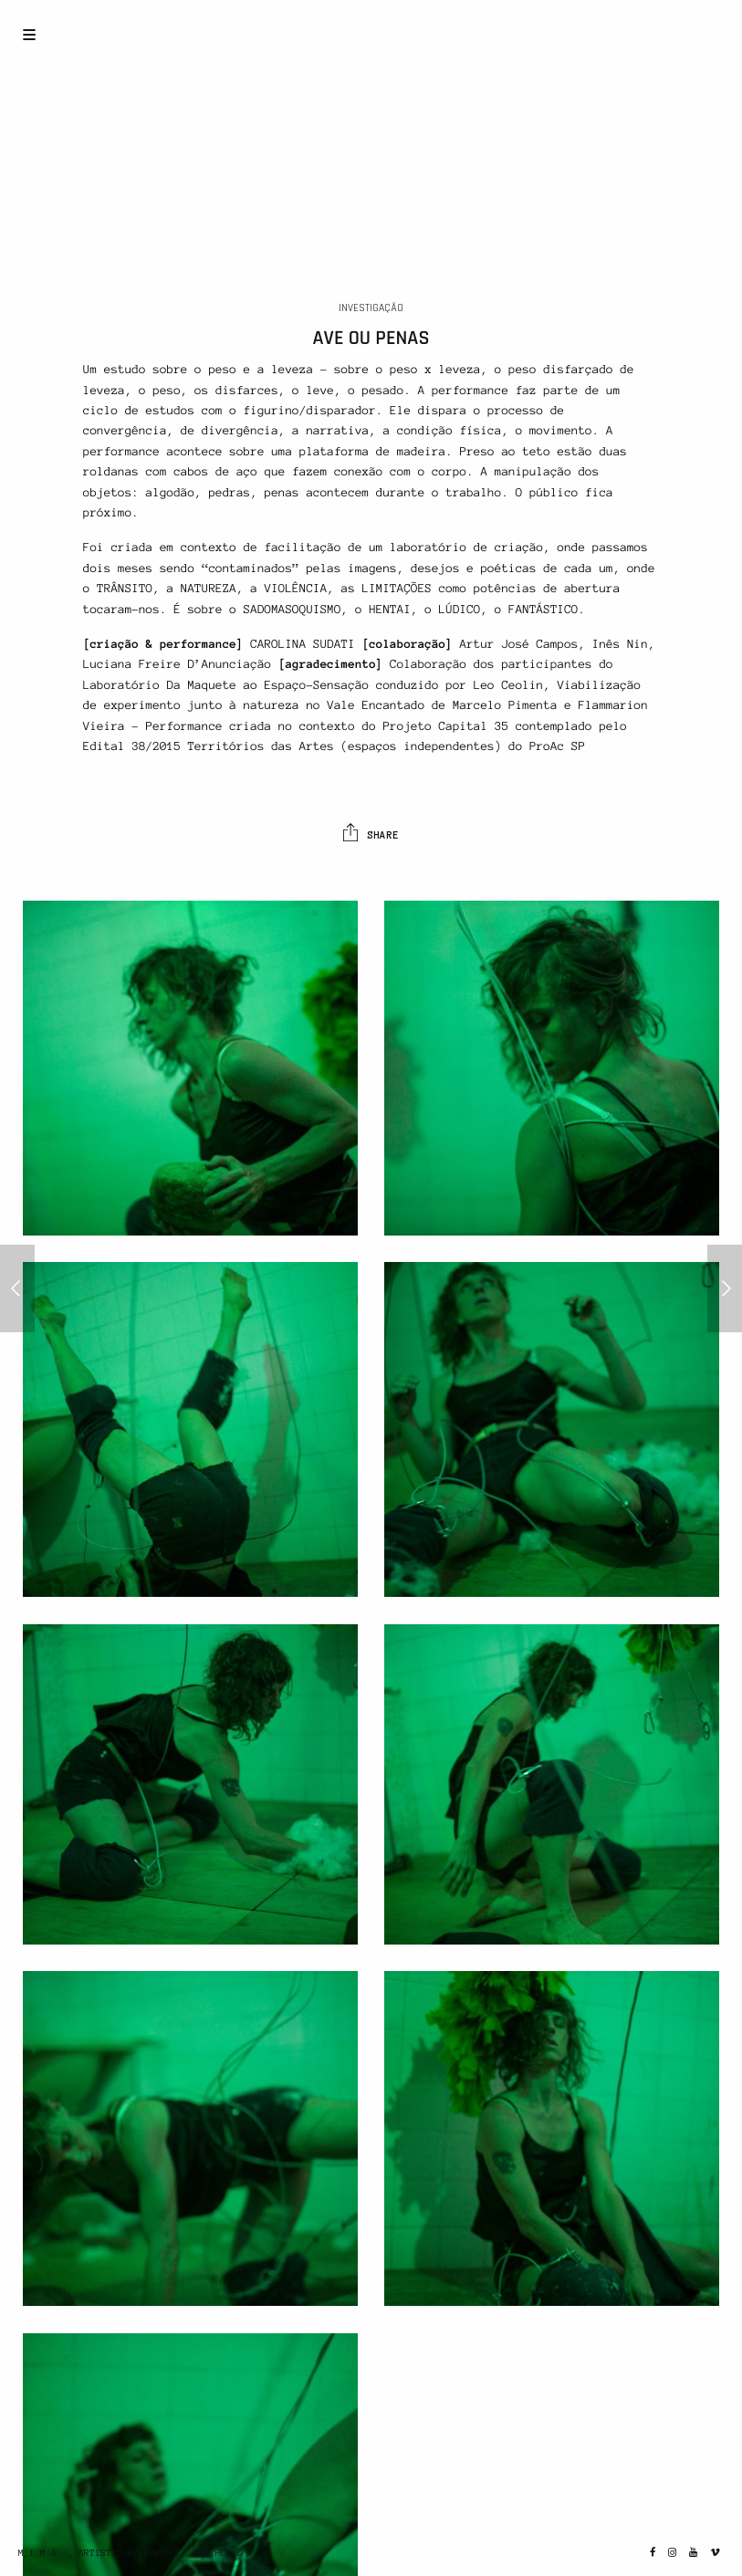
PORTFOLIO (218, 2553)
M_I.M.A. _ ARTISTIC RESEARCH (95, 2553)
